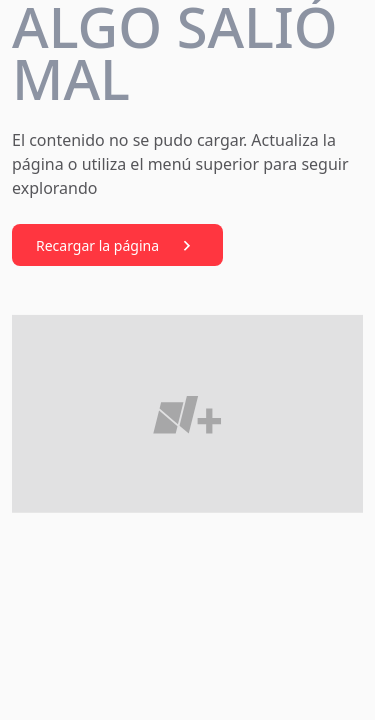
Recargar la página (117, 246)
